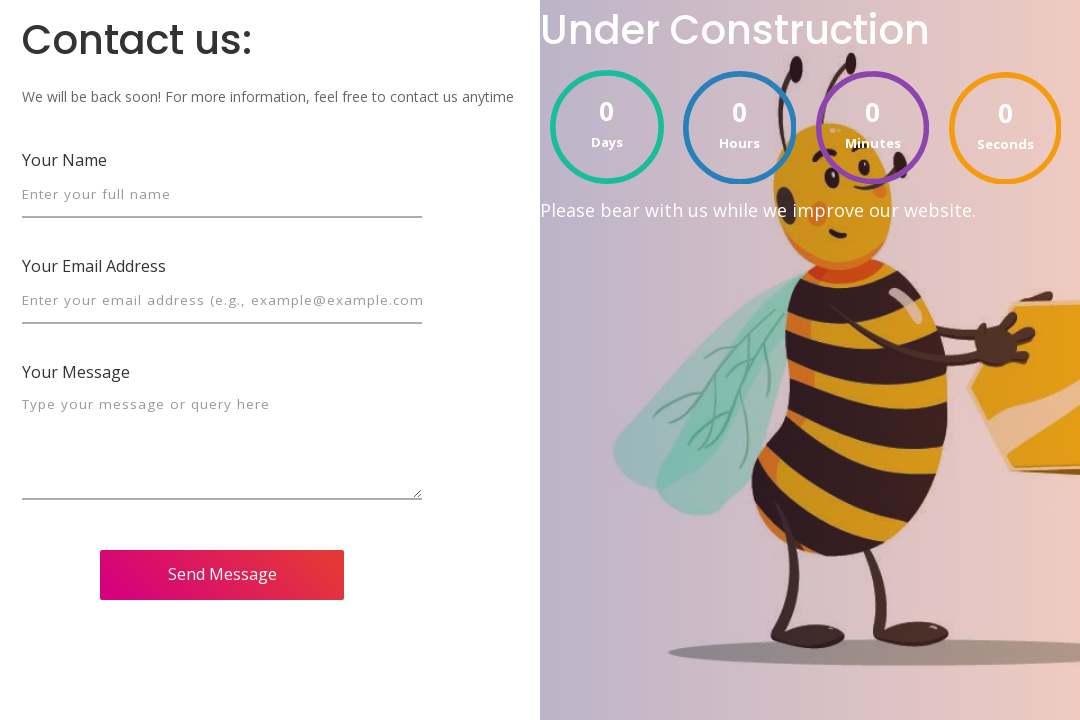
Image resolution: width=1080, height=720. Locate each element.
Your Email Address (94, 266)
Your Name (64, 160)
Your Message (76, 372)
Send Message (222, 574)
